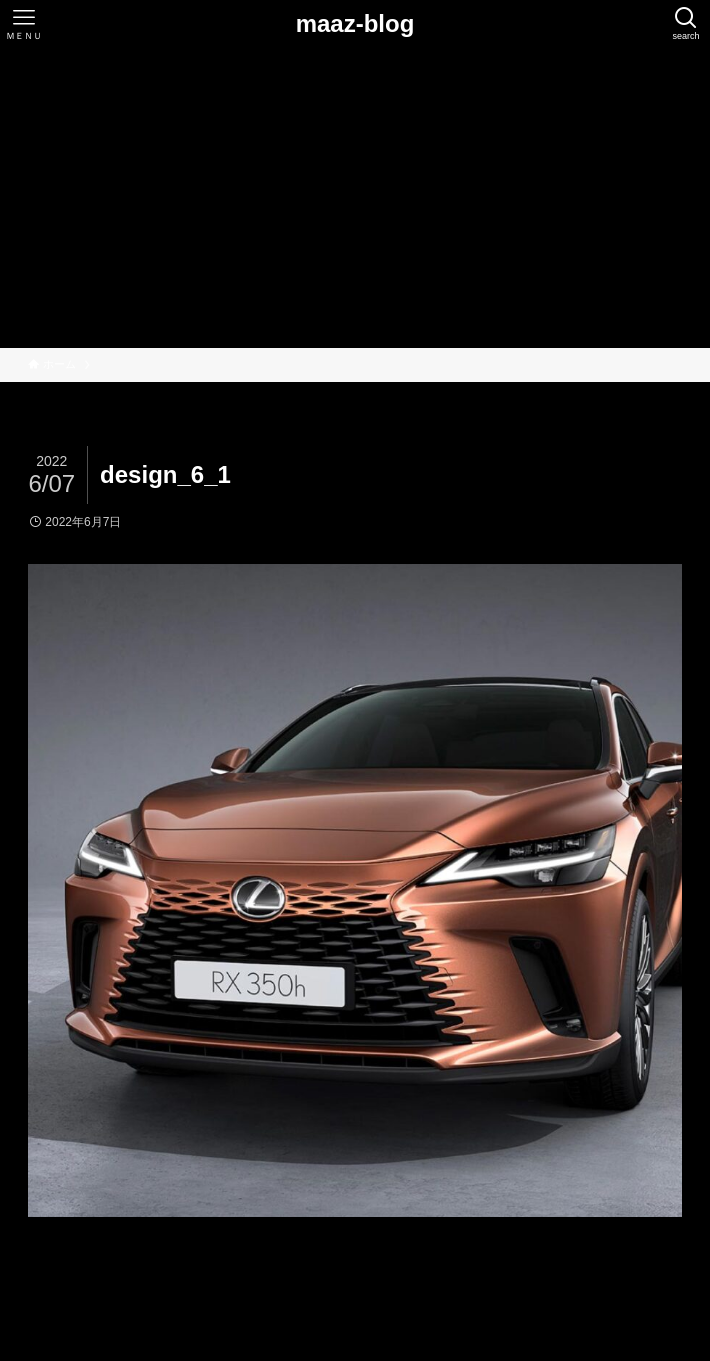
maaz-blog (355, 24)
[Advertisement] (355, 198)
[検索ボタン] (686, 24)
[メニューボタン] (24, 24)
